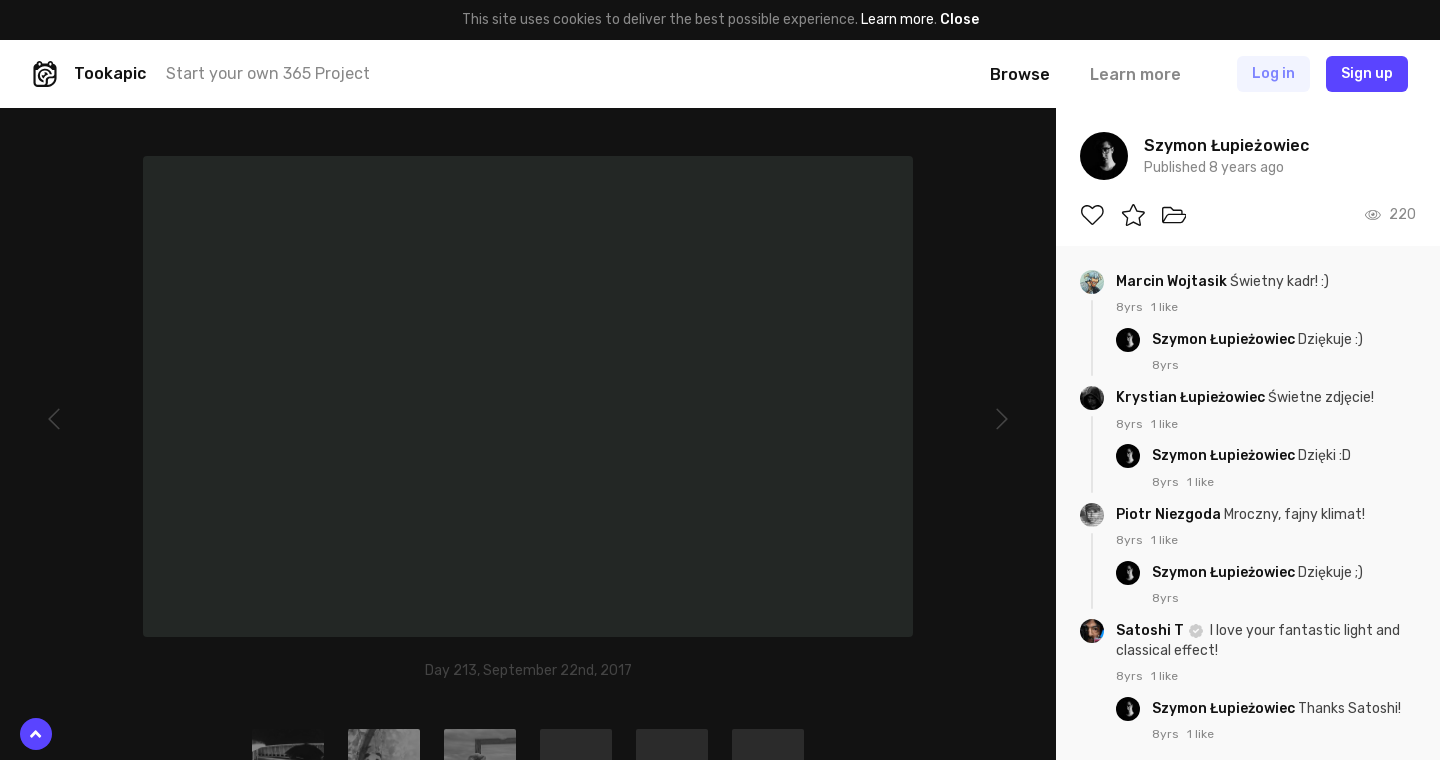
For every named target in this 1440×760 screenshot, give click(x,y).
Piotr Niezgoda (1170, 514)
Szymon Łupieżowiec (1225, 339)
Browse (1020, 74)
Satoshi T (1151, 630)
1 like (1164, 307)
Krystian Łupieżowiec (1192, 397)
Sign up (1367, 73)
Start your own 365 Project (268, 73)
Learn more (897, 19)
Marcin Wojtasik (1173, 281)
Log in (1273, 73)
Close (959, 19)
